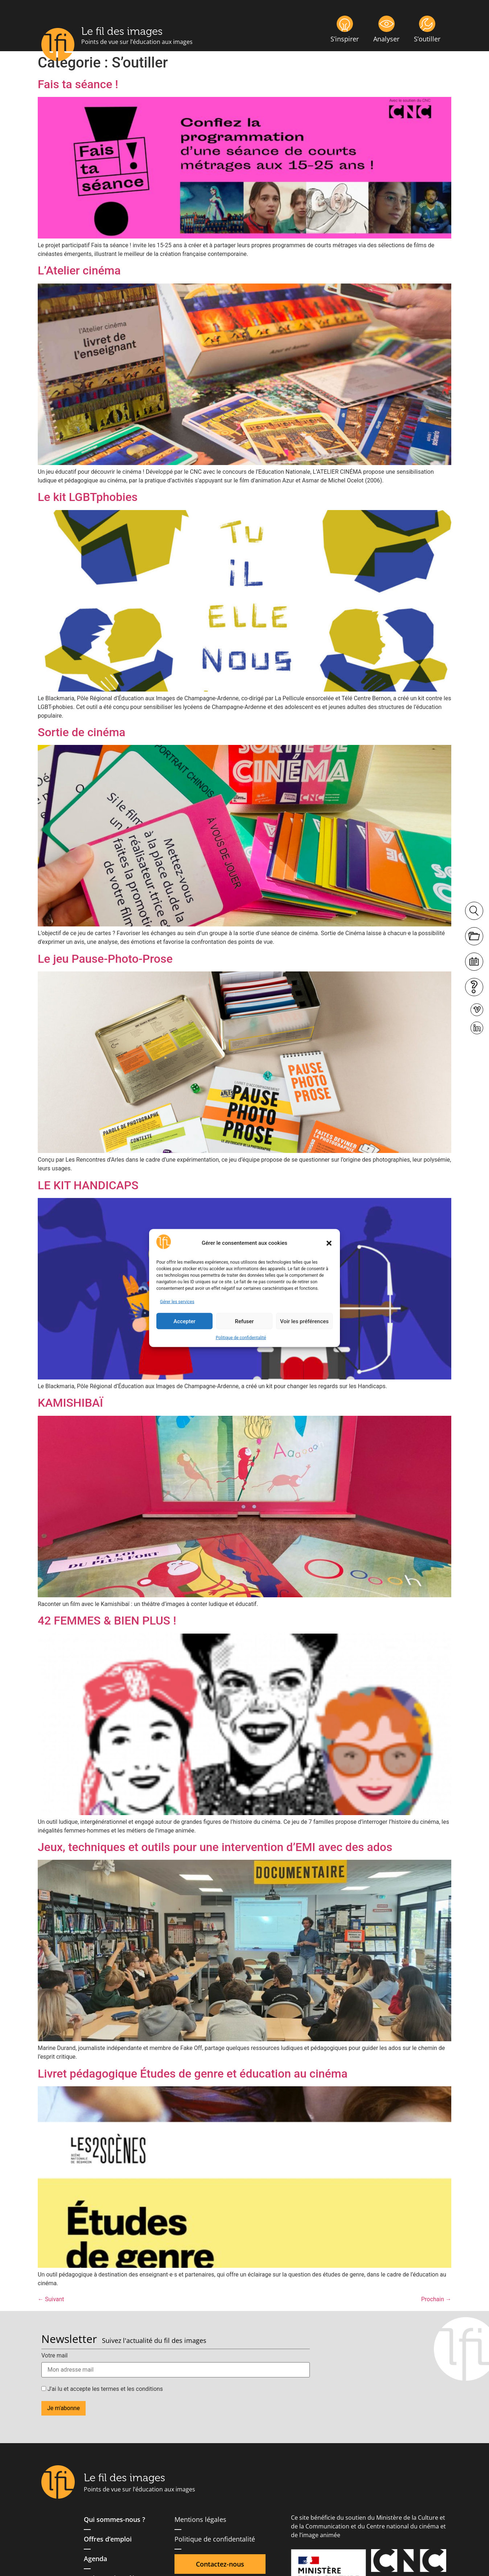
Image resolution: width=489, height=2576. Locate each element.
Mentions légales (200, 2519)
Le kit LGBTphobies (87, 497)
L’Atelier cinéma (79, 270)
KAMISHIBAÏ (70, 1403)
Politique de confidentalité (241, 1337)
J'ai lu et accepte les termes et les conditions (102, 2389)
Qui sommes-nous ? (114, 2519)
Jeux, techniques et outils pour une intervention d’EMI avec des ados (215, 1847)
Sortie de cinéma (82, 732)
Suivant (51, 2299)
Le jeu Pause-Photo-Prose (105, 959)
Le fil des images (122, 31)
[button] (329, 1243)
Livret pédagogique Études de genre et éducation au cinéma (193, 2073)
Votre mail (54, 2356)
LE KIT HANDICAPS (88, 1185)
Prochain (436, 2299)
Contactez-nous (220, 2564)
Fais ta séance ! (78, 84)
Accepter (184, 1321)
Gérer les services (177, 1301)
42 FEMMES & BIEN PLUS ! (107, 1620)
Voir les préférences (304, 1321)
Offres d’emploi (108, 2539)
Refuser (244, 1321)
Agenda (95, 2558)
